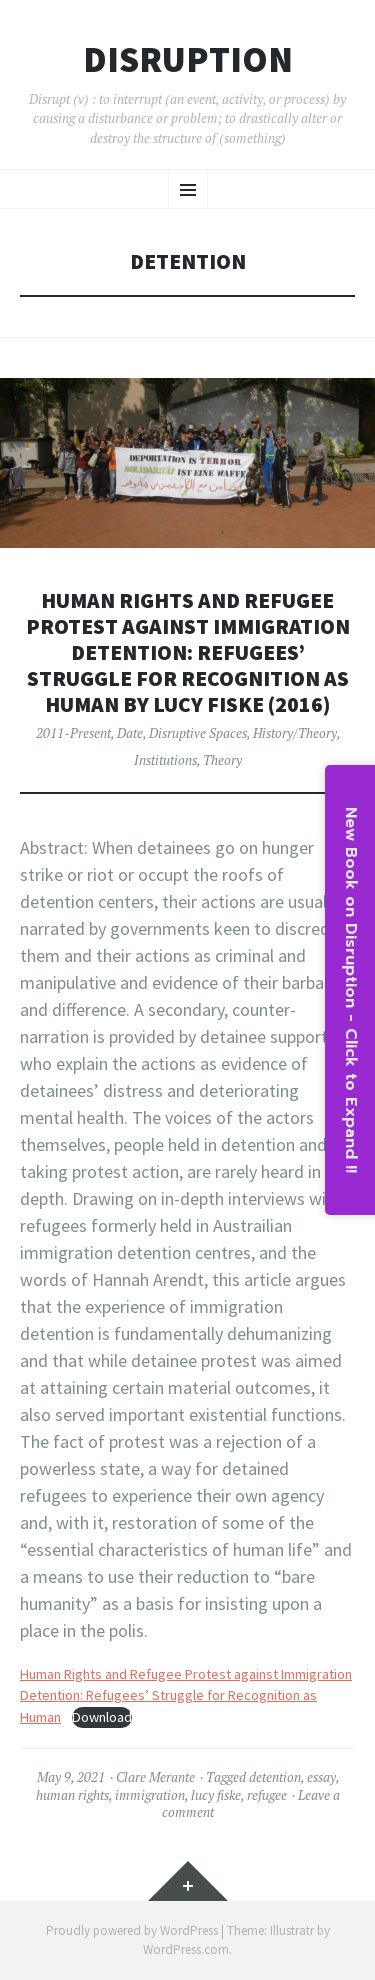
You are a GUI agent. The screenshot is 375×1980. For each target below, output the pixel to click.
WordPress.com (186, 1949)
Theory (222, 760)
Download (102, 1717)
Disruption (188, 60)
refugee (267, 1795)
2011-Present (73, 733)
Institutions (165, 760)
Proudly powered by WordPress (132, 1930)
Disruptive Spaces (198, 733)
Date (130, 733)
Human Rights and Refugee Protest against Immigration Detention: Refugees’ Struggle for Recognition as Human (186, 1695)
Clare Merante (155, 1777)
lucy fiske (216, 1795)
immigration (150, 1795)
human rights (72, 1795)
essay (321, 1777)
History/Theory (295, 733)
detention (275, 1777)
